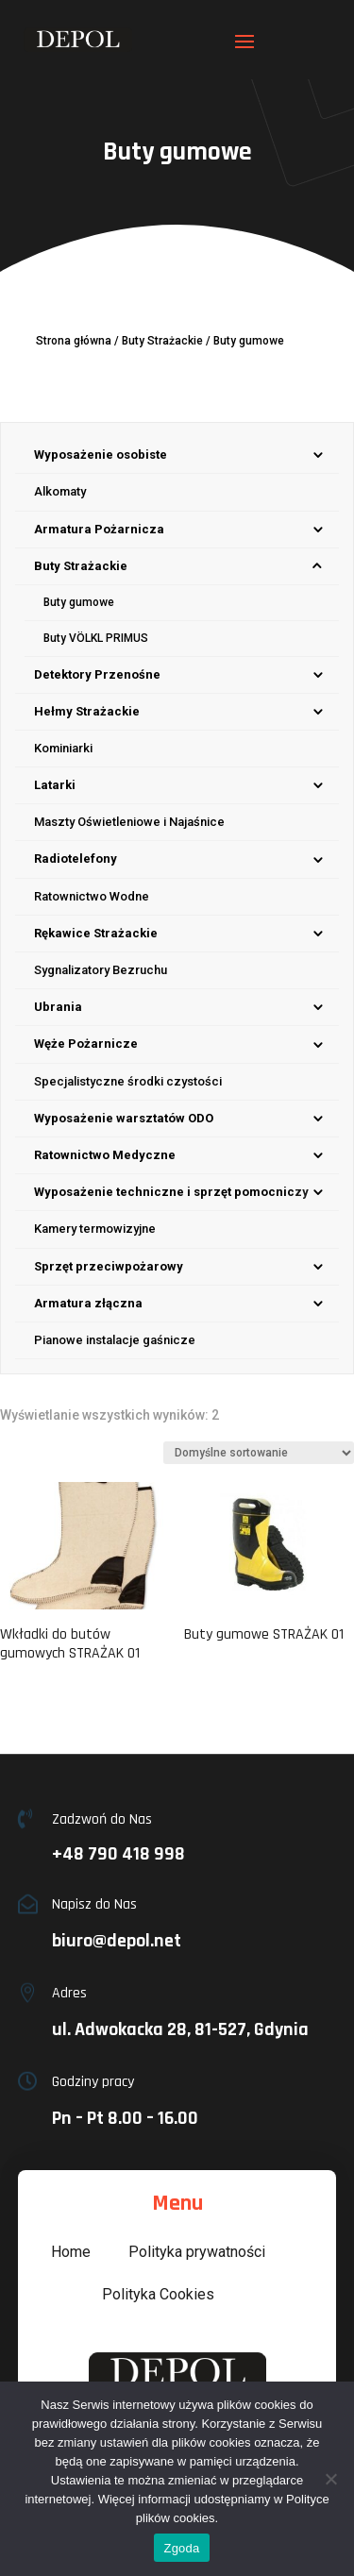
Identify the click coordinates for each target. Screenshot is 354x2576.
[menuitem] (177, 455)
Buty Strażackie (162, 340)
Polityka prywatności (196, 2252)
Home (71, 2252)
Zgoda (181, 2548)
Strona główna (73, 340)
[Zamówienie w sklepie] (258, 1452)
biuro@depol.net (116, 1940)
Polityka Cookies (158, 2294)
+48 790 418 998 (118, 1854)
